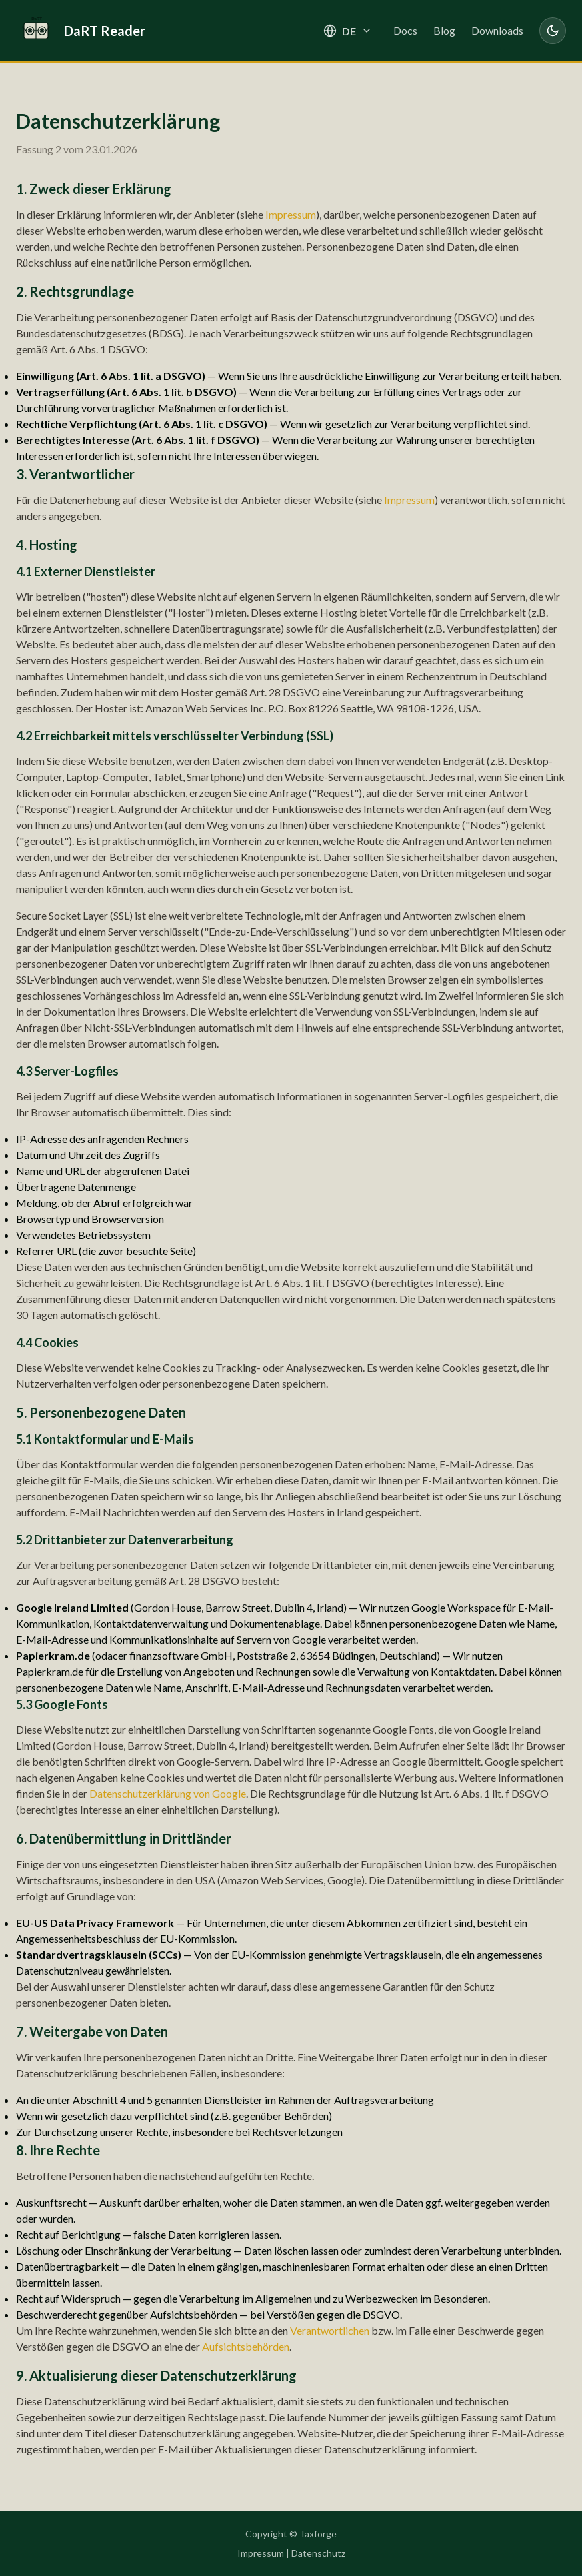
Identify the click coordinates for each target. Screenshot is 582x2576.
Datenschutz (318, 2553)
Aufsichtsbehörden (245, 2346)
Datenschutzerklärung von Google (167, 1793)
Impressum (290, 214)
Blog (444, 30)
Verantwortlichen (329, 2330)
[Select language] (347, 31)
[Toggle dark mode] (552, 30)
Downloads (497, 30)
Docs (405, 30)
